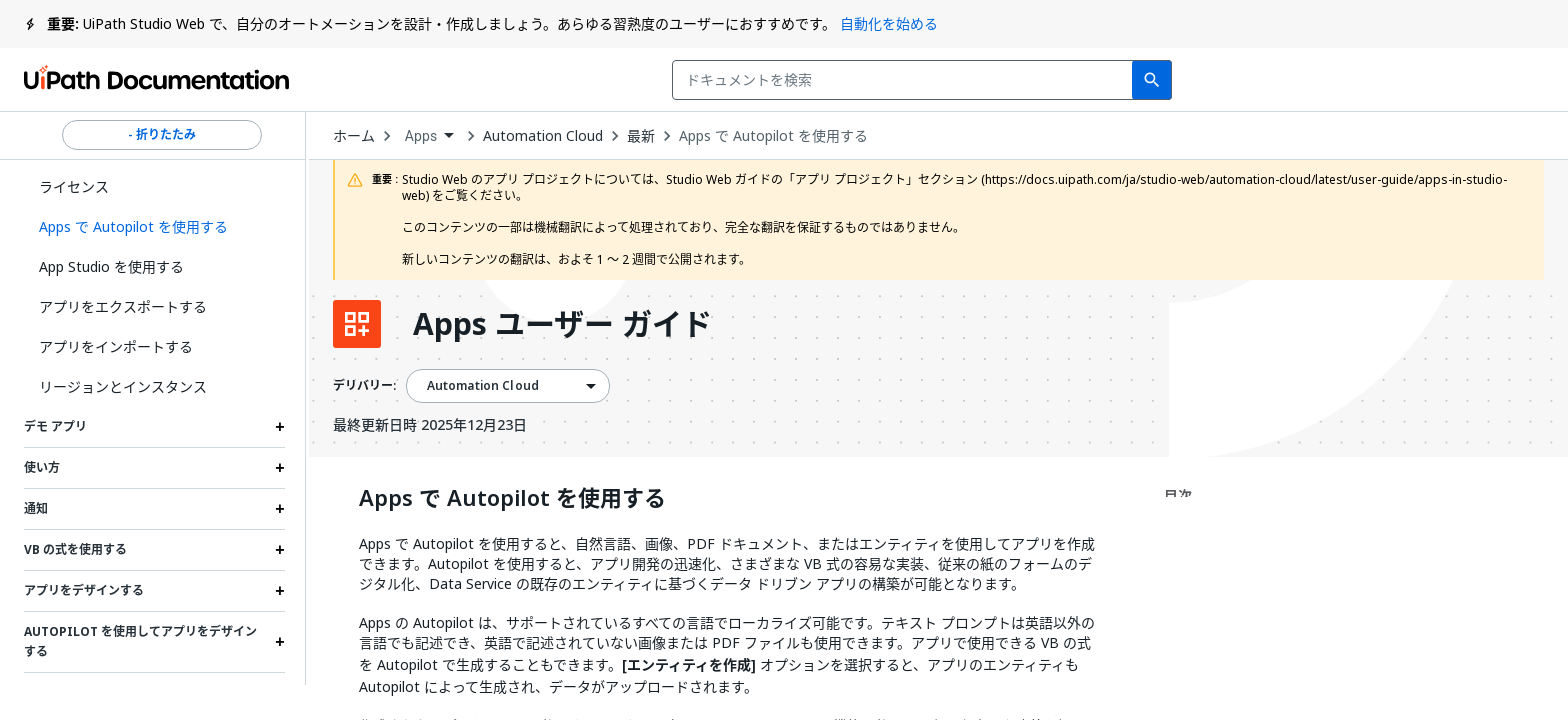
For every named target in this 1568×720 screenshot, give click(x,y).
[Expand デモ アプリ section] (280, 427)
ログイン (1415, 80)
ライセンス (74, 186)
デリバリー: (364, 386)
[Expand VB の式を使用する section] (280, 550)
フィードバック (1104, 80)
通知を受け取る (1274, 80)
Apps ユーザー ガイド (562, 324)
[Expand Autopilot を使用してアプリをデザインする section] (280, 642)
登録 (1509, 80)
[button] (154, 227)
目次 (1178, 495)
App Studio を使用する (111, 266)
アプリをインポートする (116, 346)
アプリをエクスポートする (123, 306)
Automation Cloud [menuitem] (483, 386)
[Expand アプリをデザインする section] (280, 591)
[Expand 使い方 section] (280, 468)
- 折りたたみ (162, 135)
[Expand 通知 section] (280, 509)
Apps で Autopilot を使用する (773, 136)
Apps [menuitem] (421, 136)
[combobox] (647, 80)
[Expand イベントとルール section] (280, 693)
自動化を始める (889, 23)
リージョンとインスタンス (123, 386)
